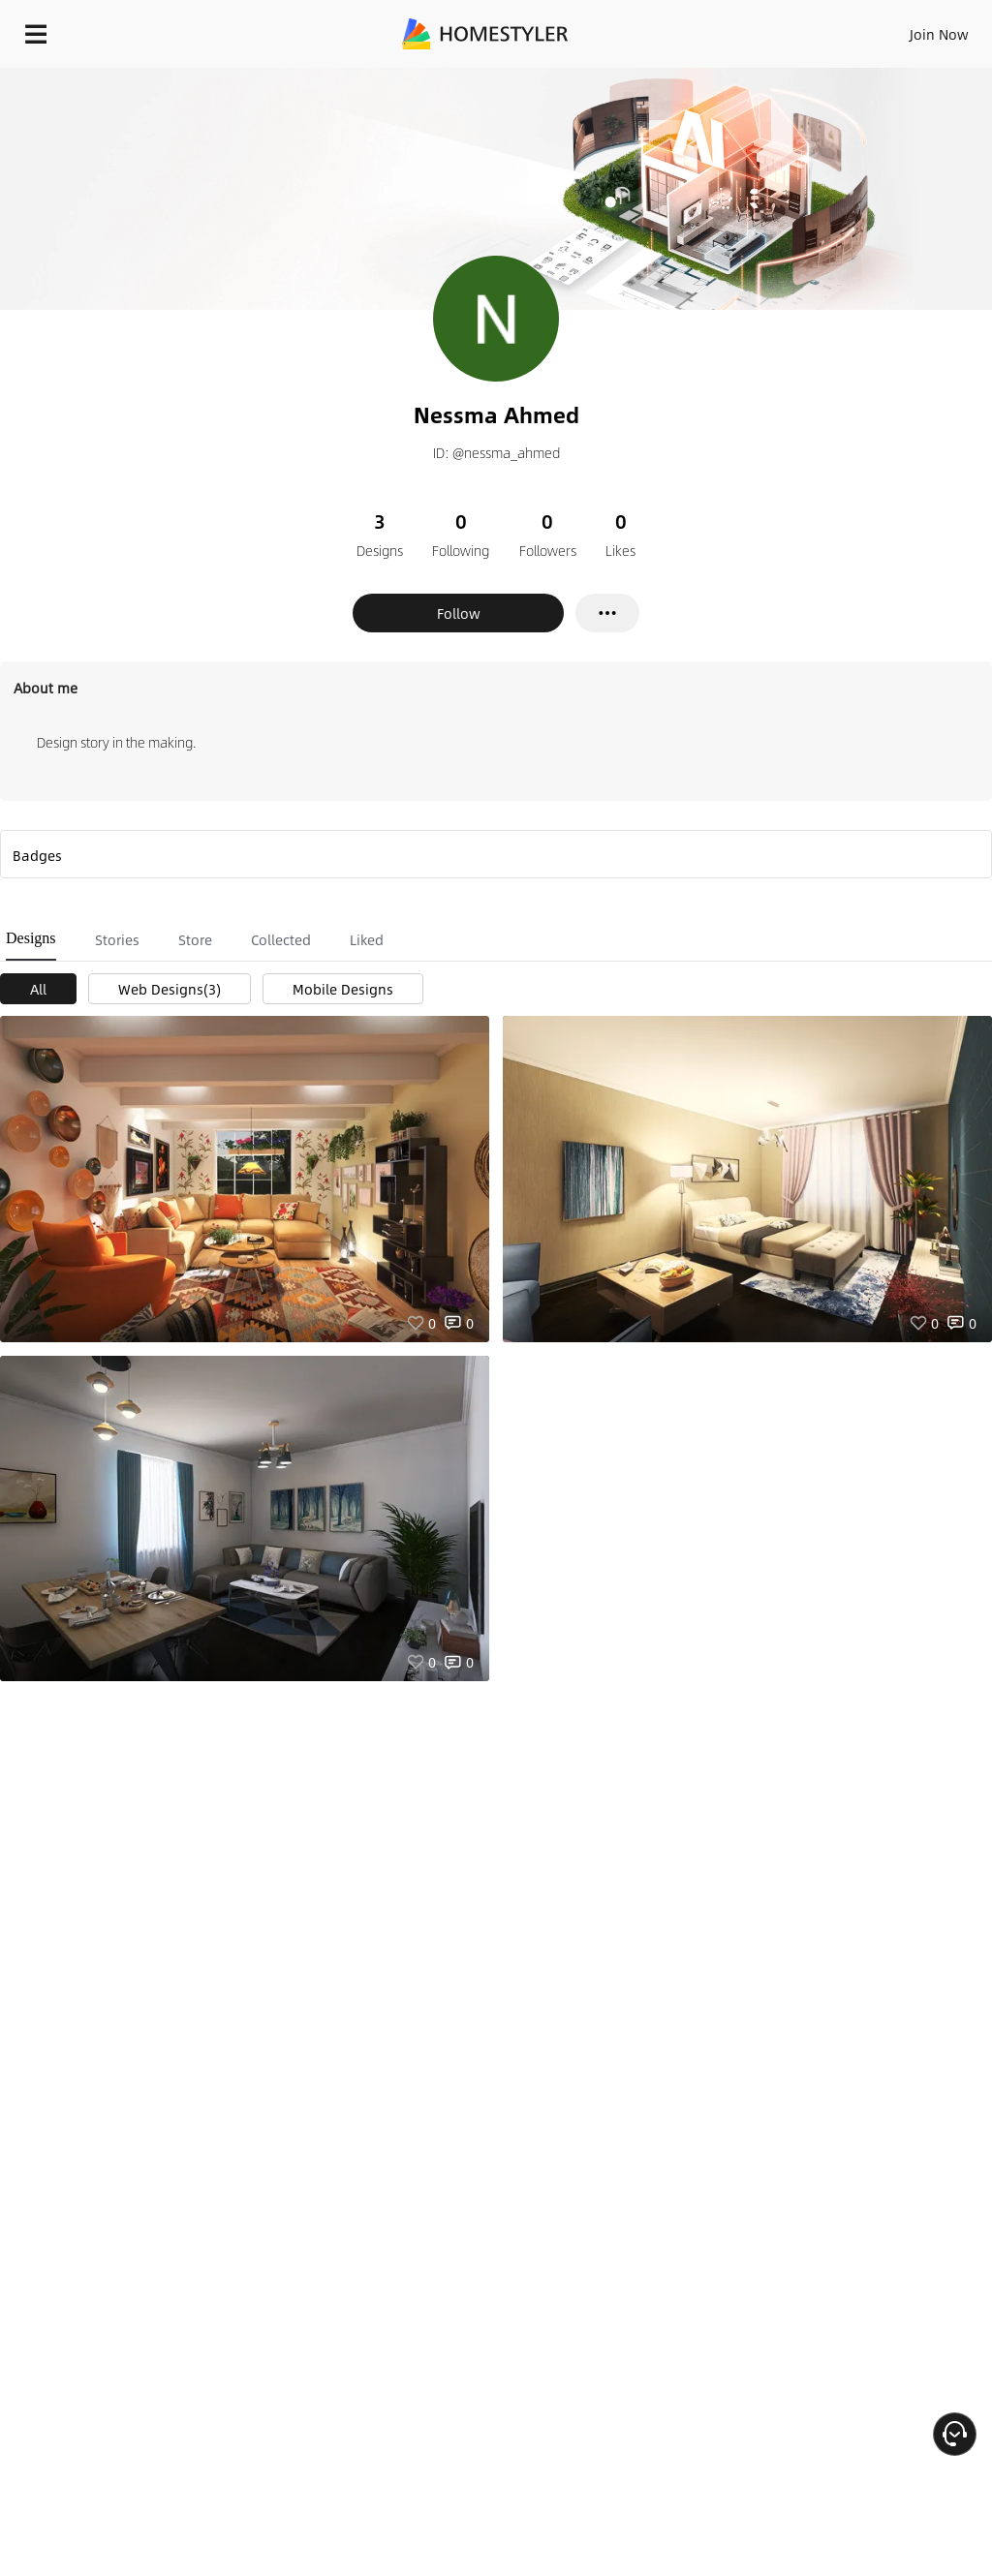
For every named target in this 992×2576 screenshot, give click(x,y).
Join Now (939, 34)
